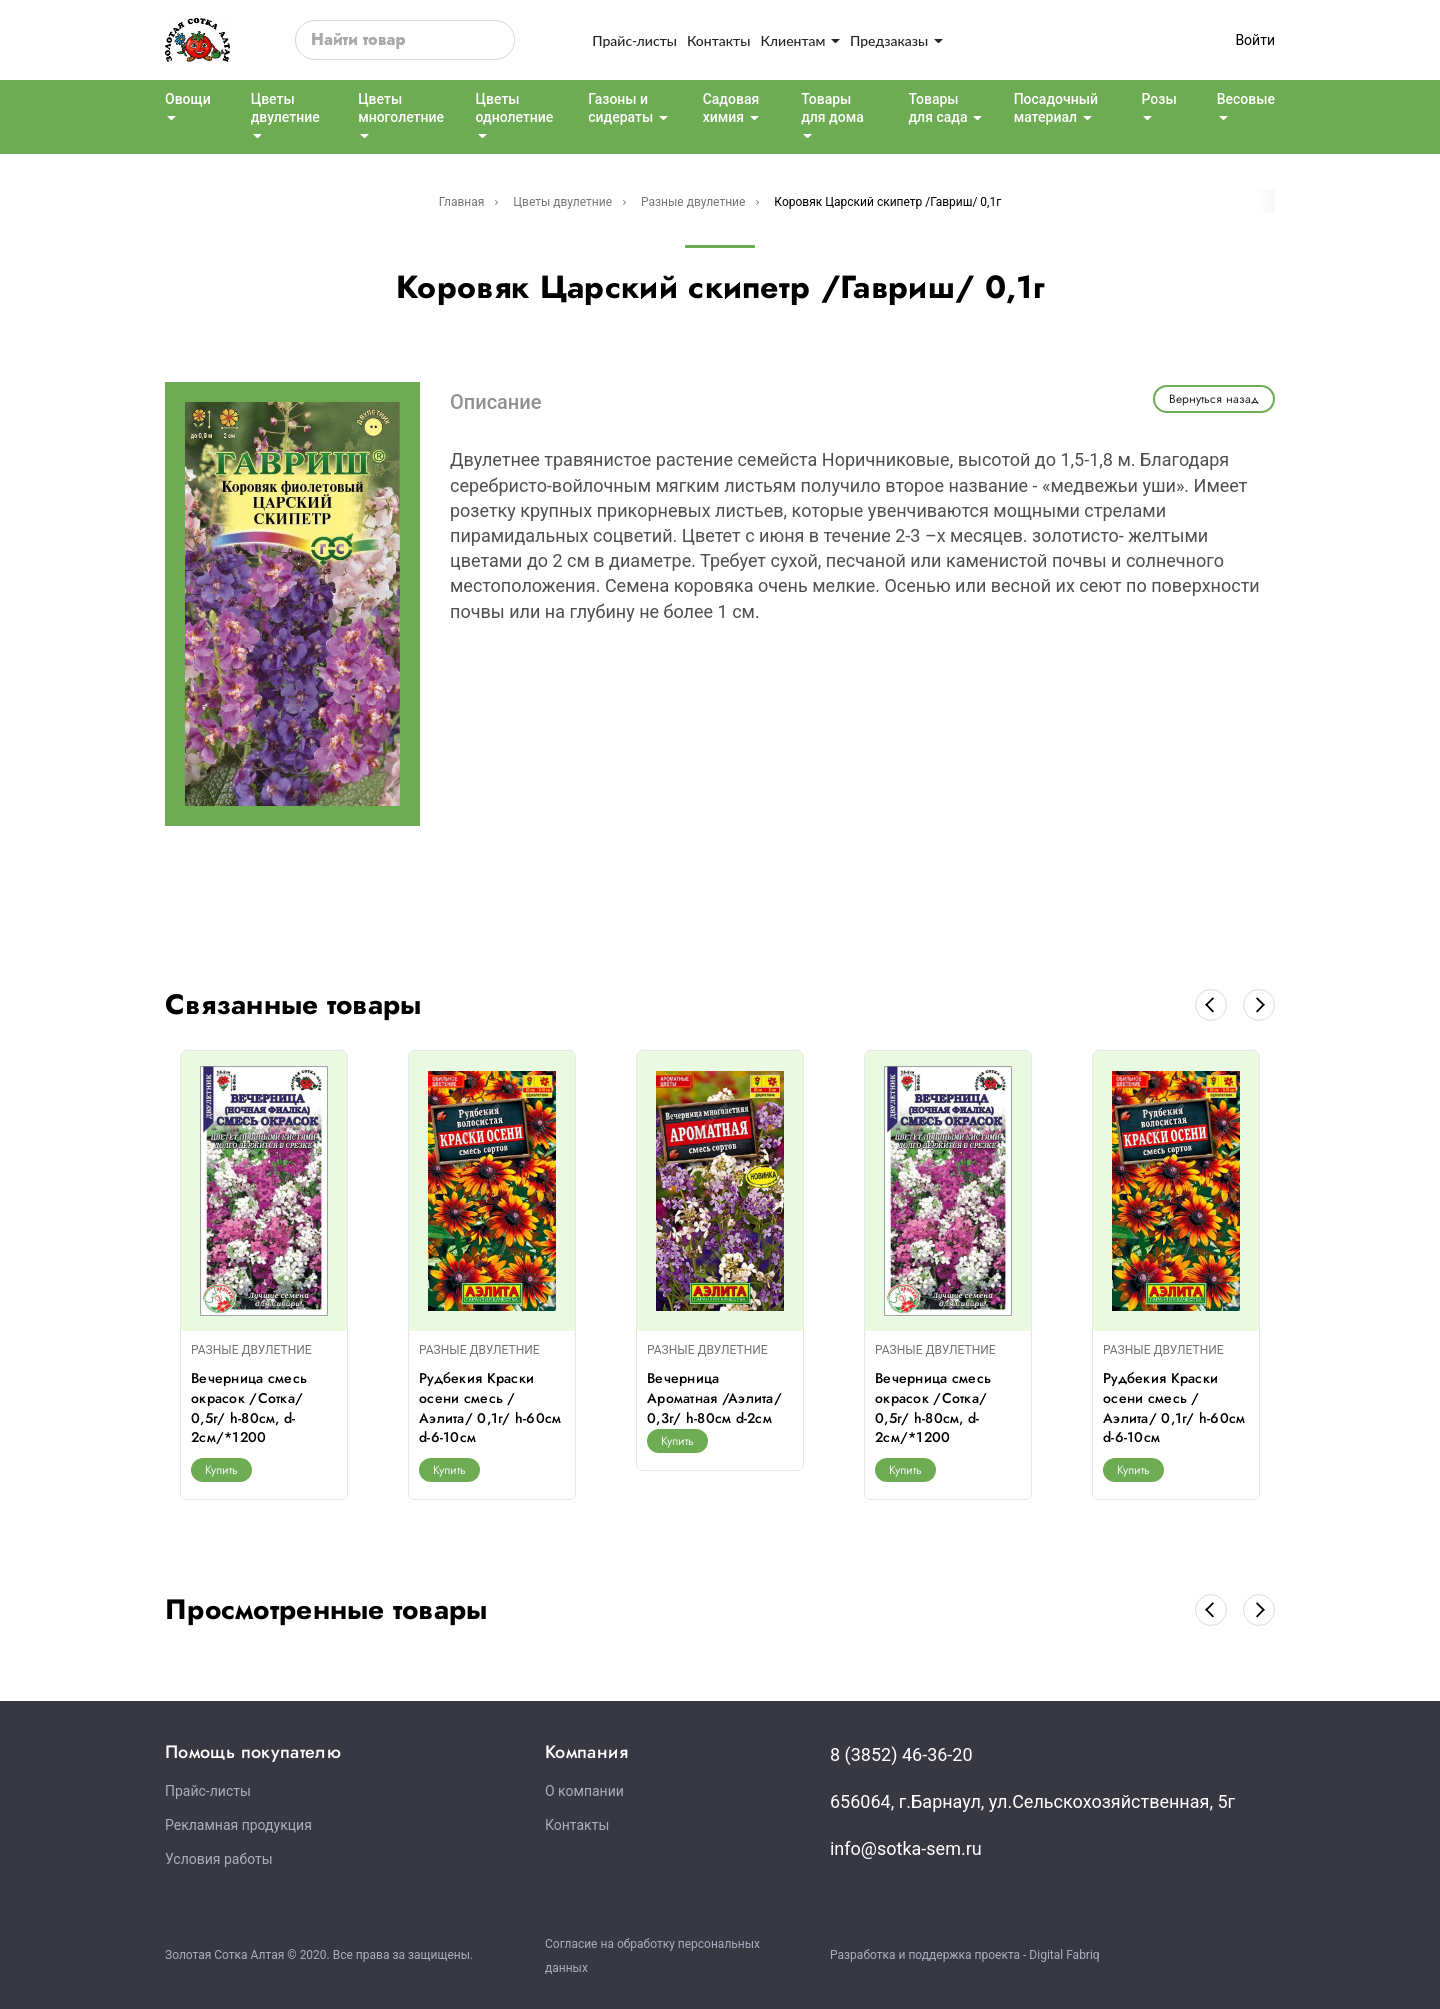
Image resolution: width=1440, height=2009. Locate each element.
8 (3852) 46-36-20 (901, 1754)
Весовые (1246, 99)
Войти (1255, 40)
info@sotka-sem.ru (906, 1848)
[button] (1211, 1005)
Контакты (718, 40)
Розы (1158, 99)
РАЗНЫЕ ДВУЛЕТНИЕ (251, 1350)
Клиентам (800, 40)
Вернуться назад (1214, 399)
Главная (462, 202)
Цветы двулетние (562, 202)
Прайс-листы (634, 40)
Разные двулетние (693, 202)
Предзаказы (896, 40)
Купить (221, 1470)
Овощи (188, 99)
